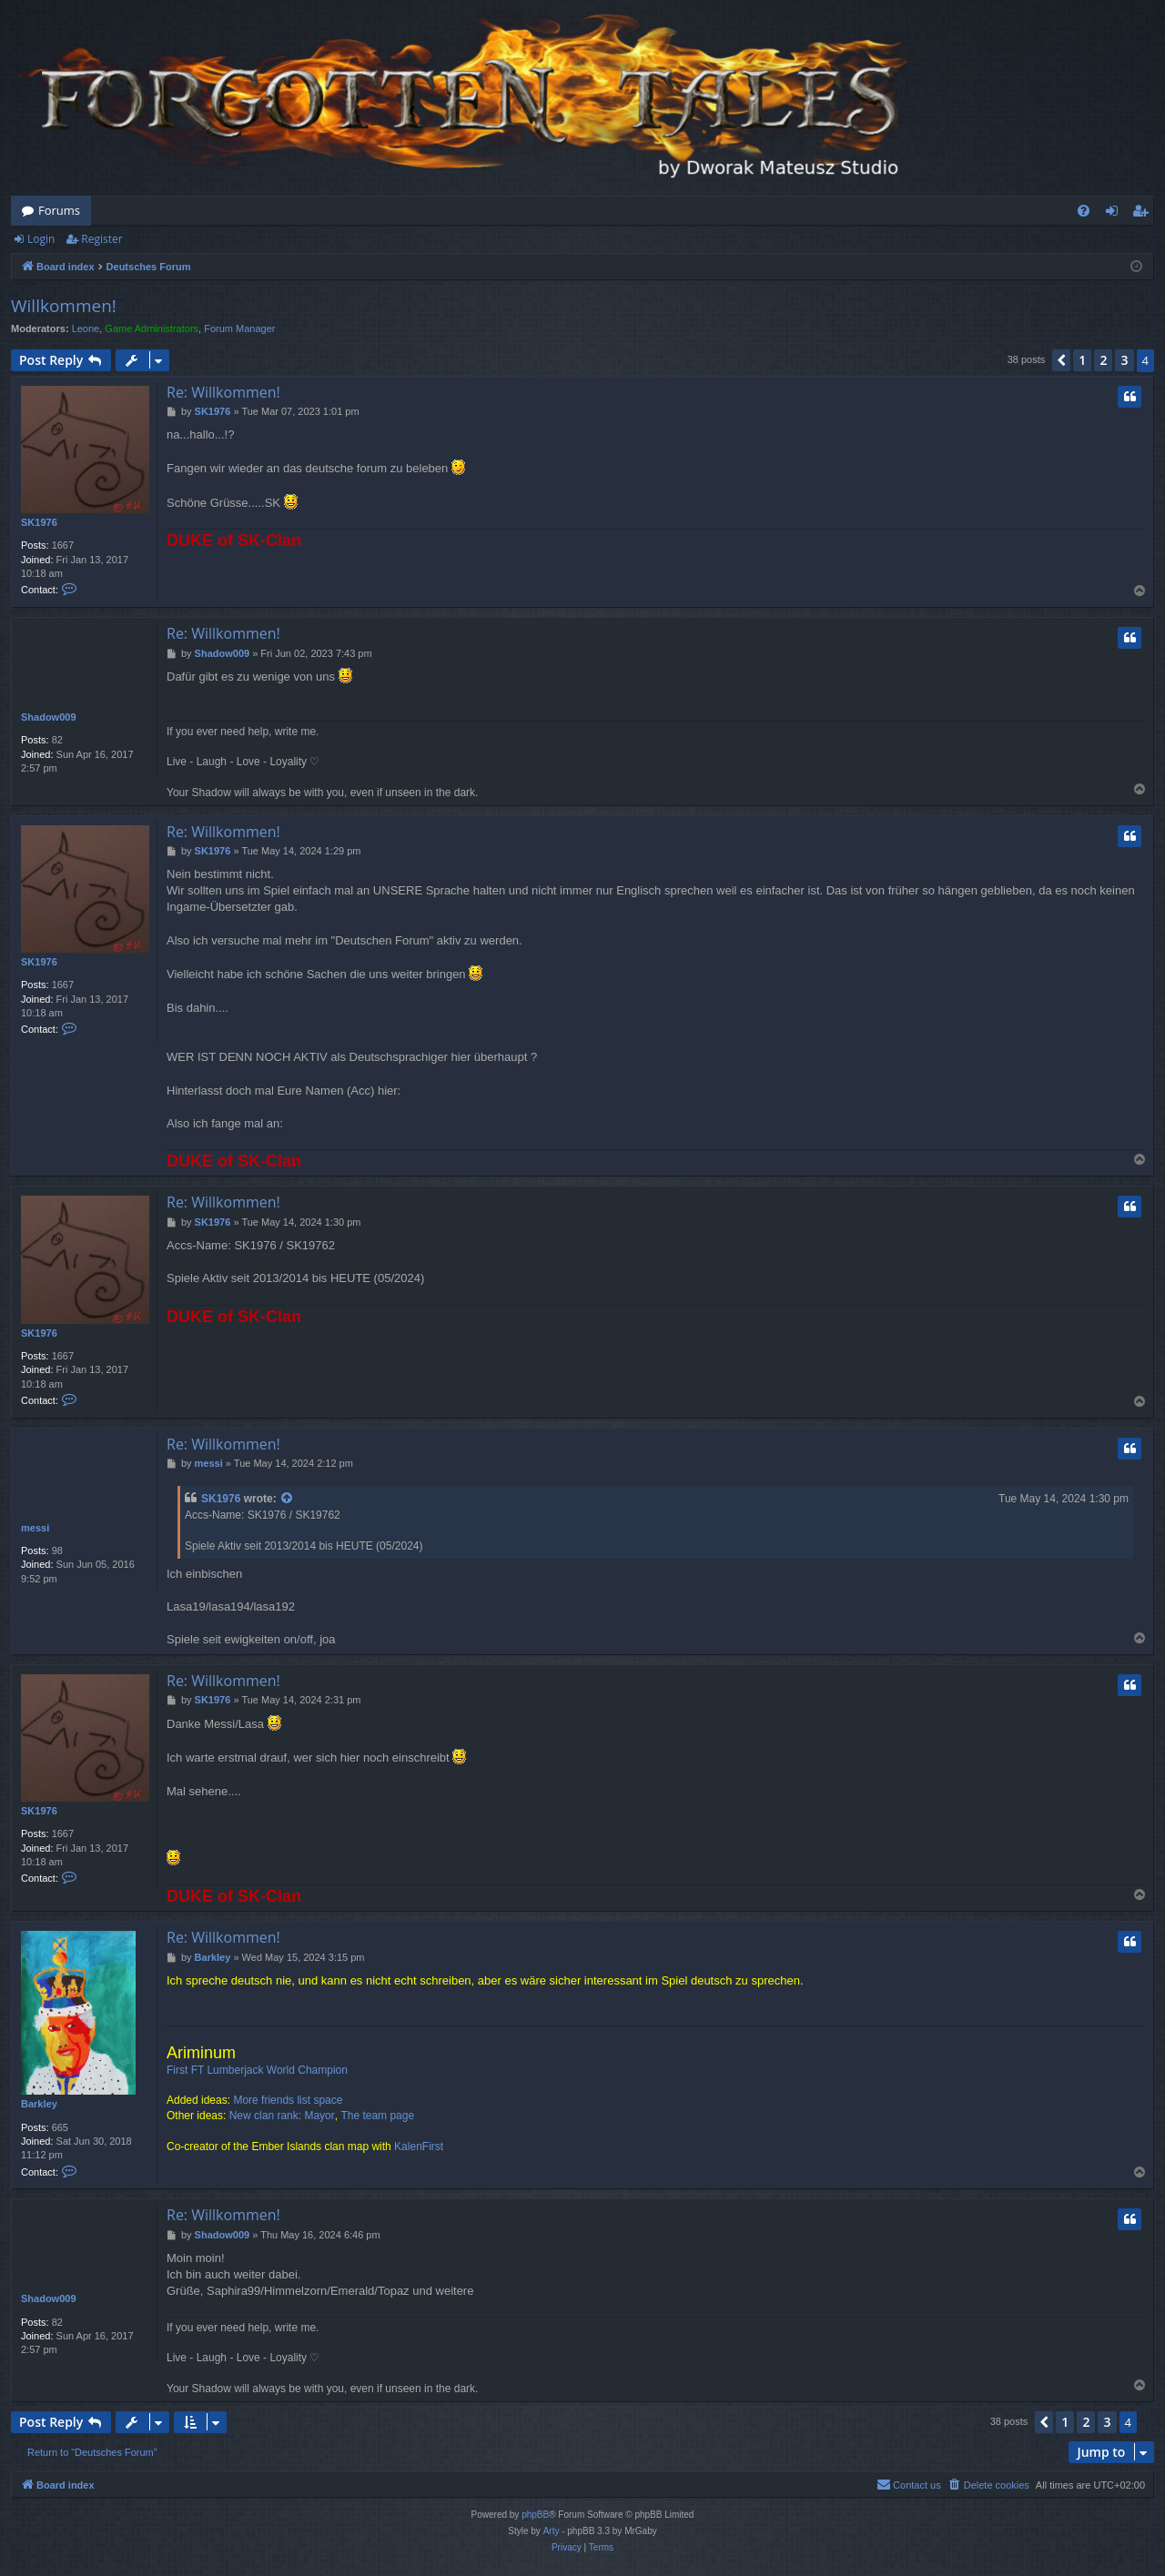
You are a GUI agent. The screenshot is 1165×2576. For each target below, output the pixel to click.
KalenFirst (418, 2146)
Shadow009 (48, 717)
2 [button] (1103, 360)
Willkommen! (63, 306)
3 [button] (1124, 360)
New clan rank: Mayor (282, 2115)
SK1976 (39, 522)
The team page (377, 2115)
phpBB (535, 2515)
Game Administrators (151, 328)
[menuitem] (1083, 211)
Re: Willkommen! (223, 392)
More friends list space (287, 2100)
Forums (59, 210)
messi (35, 1527)
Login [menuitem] (1115, 214)
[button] (1061, 360)
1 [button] (1082, 360)
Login (41, 239)
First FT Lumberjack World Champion (257, 2070)
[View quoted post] (287, 1499)
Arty (551, 2531)
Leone (86, 328)
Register (101, 239)
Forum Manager (239, 328)
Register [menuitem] (1144, 214)
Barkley (39, 2103)
